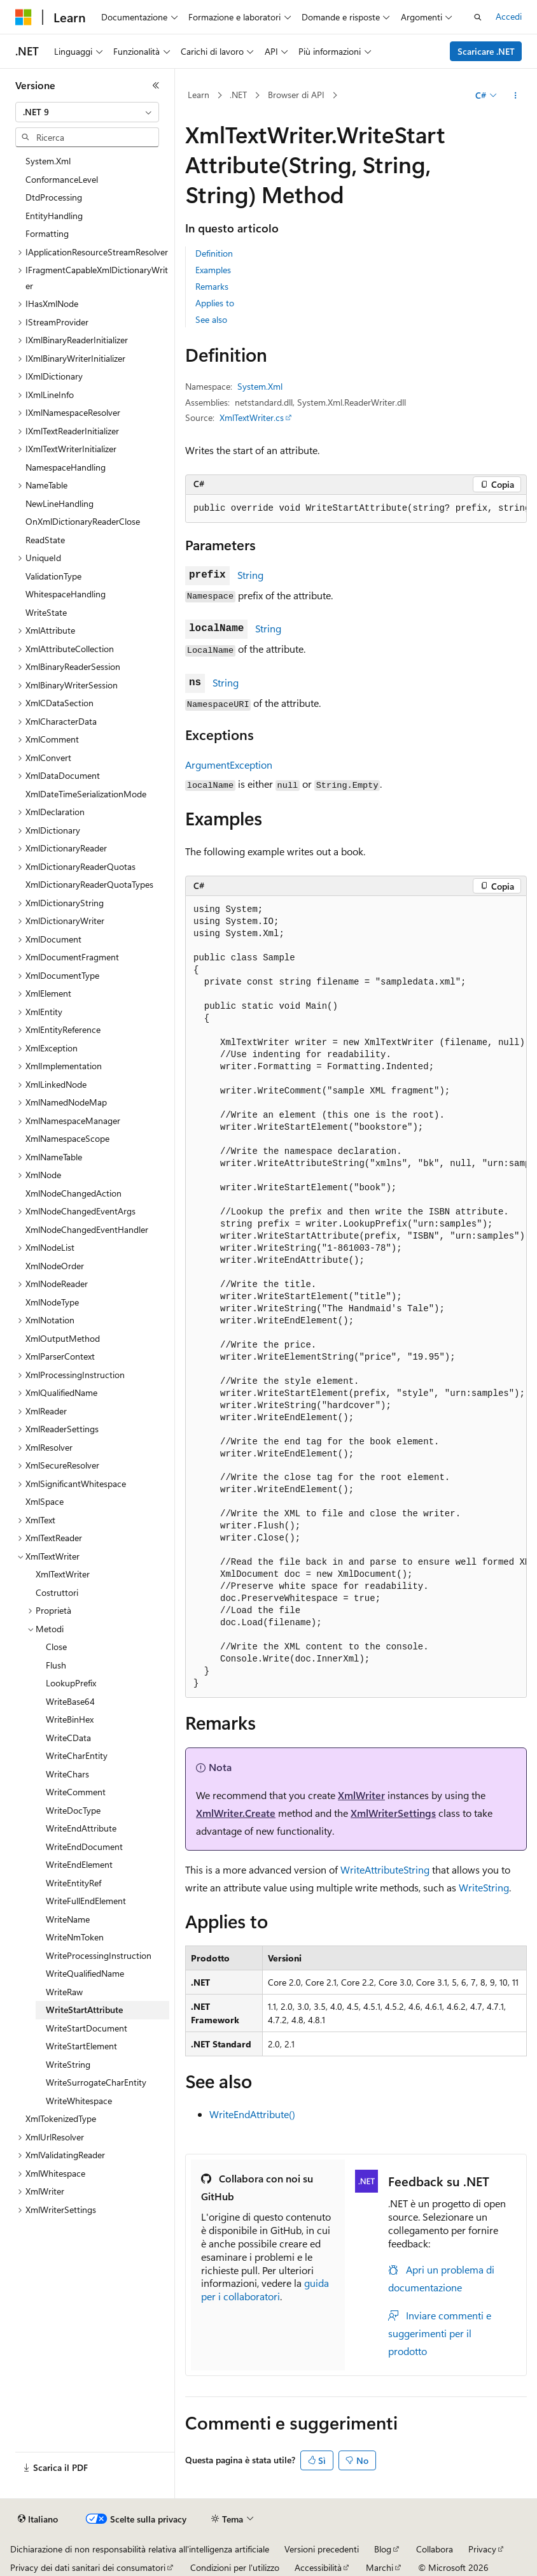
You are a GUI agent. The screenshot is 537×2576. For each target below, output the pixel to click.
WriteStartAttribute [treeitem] (84, 2009)
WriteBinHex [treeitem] (70, 1719)
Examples (213, 270)
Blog (382, 2549)
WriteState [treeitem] (46, 612)
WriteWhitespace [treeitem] (79, 2101)
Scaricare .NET (486, 51)
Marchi (379, 2567)
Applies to (214, 303)
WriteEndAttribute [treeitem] (81, 1828)
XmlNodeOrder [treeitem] (54, 1266)
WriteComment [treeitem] (76, 1792)
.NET (238, 95)
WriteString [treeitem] (68, 2064)
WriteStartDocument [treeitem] (86, 2028)
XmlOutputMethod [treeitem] (62, 1338)
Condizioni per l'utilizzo (234, 2567)
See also (211, 319)
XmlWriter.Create (235, 1812)
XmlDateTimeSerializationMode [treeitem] (85, 794)
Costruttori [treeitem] (57, 1592)
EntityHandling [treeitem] (54, 216)
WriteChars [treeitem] (67, 1774)
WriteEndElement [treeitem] (79, 1864)
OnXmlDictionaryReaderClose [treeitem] (82, 521)
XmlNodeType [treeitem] (52, 1302)
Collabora (434, 2549)
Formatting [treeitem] (47, 233)
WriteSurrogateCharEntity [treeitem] (96, 2082)
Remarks (211, 286)
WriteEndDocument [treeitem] (84, 1846)
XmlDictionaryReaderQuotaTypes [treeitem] (89, 884)
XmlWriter (361, 1795)
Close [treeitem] (56, 1646)
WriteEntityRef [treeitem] (73, 1883)
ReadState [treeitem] (45, 540)
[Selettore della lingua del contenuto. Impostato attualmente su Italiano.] (38, 2519)
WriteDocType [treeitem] (73, 1810)
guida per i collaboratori (265, 2289)
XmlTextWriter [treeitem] (63, 1574)
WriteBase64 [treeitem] (70, 1701)
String (250, 574)
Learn (198, 95)
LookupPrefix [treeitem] (71, 1683)
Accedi (509, 16)
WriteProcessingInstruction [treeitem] (98, 1955)
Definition (214, 253)
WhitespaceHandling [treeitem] (65, 594)
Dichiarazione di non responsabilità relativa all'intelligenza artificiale (139, 2549)
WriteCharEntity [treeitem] (77, 1755)
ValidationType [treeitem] (53, 576)
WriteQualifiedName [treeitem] (85, 1973)
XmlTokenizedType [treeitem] (60, 2118)
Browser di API (296, 95)
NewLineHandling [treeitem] (59, 503)
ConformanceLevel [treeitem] (61, 179)
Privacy (482, 2549)
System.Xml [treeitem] (48, 161)
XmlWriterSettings (393, 1812)
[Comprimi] (156, 85)
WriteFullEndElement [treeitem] (86, 1901)
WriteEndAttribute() (252, 2114)
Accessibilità (318, 2567)
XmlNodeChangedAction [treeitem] (73, 1193)
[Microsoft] (23, 17)
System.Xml (259, 386)
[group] (356, 509)
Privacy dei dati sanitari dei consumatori (87, 2567)
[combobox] (87, 112)
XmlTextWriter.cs (252, 417)
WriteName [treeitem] (68, 1919)
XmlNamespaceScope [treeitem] (67, 1138)
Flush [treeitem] (56, 1665)
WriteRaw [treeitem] (64, 1992)
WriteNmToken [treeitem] (75, 1937)
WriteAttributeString (384, 1869)
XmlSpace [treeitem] (44, 1501)
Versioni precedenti (321, 2549)
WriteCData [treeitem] (68, 1738)
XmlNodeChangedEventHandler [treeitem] (86, 1229)
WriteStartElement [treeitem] (81, 2046)
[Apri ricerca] (478, 17)
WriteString (484, 1887)
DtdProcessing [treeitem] (53, 197)
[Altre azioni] (516, 95)
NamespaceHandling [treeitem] (65, 467)
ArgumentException (228, 764)
